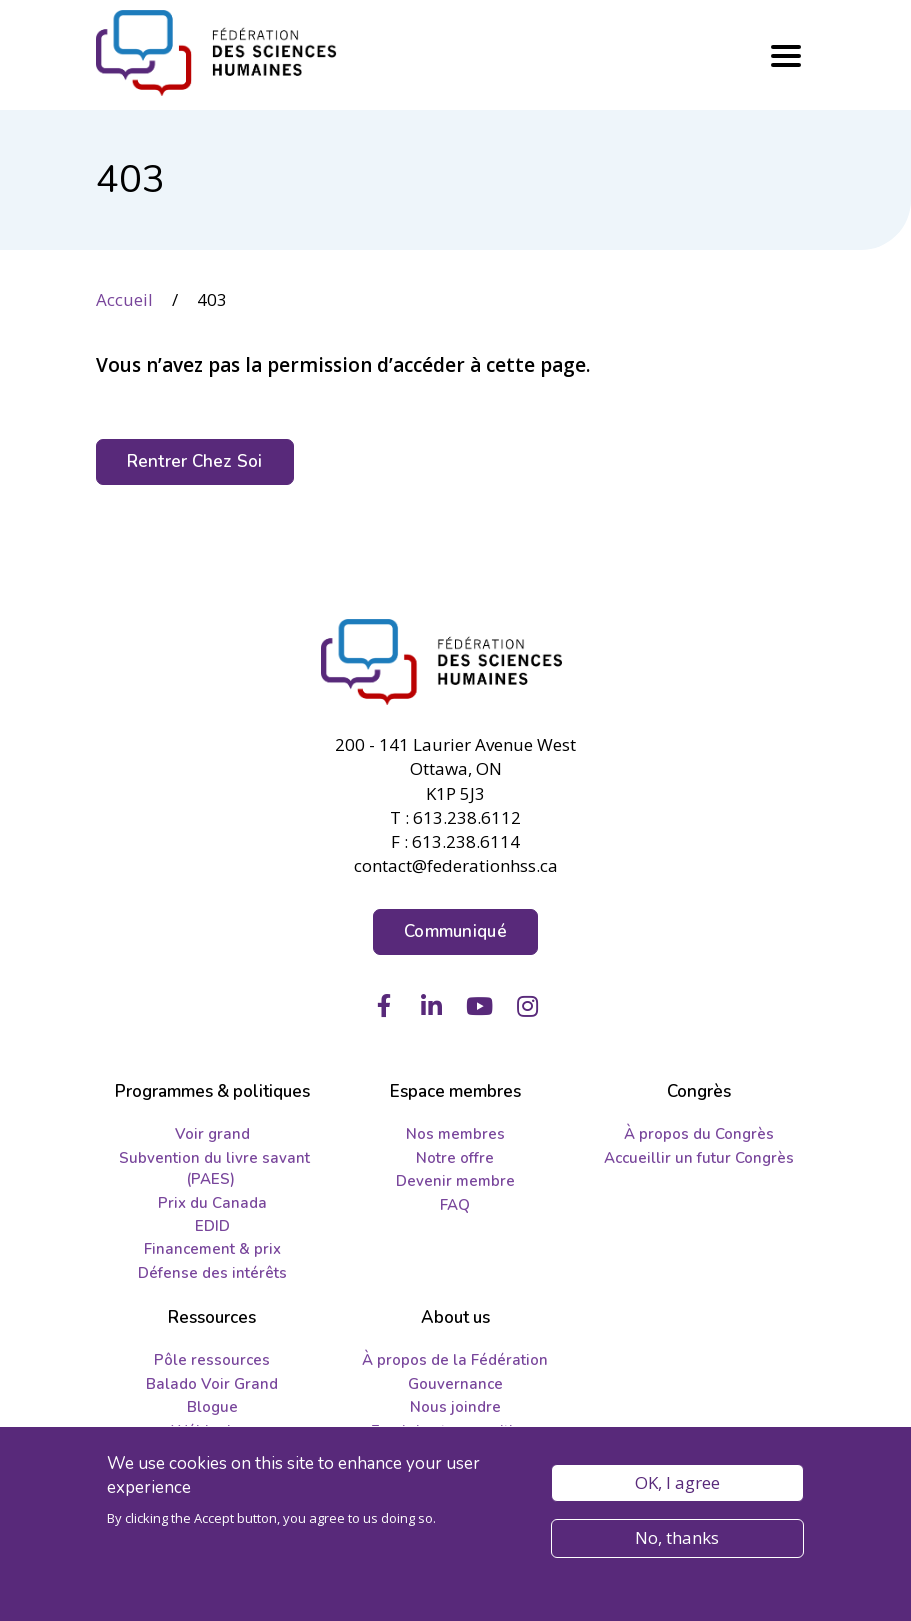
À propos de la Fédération (455, 1360)
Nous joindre (455, 1407)
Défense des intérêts (212, 1273)
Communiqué (455, 931)
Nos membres (455, 1134)
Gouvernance (455, 1384)
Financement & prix (212, 1249)
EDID (212, 1226)
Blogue (212, 1407)
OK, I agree (677, 1489)
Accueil (124, 299)
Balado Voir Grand (212, 1384)
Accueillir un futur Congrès (699, 1158)
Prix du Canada (212, 1203)
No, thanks (677, 1544)
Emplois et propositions (455, 1431)
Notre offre (455, 1158)
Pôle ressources (212, 1360)
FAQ (455, 1205)
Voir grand (212, 1134)
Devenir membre (455, 1181)
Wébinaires (212, 1431)
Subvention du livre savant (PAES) (214, 1168)
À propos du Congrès (699, 1134)
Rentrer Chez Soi (195, 461)
